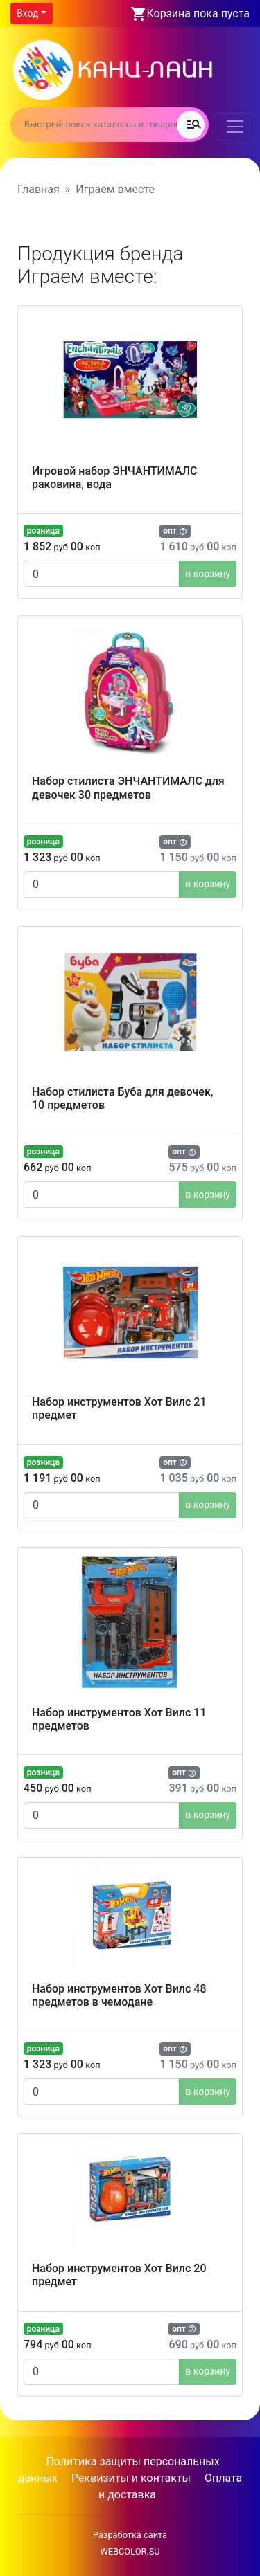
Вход (27, 13)
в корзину (207, 573)
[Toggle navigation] (235, 126)
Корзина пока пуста (198, 13)
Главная (38, 189)
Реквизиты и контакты (131, 2478)
